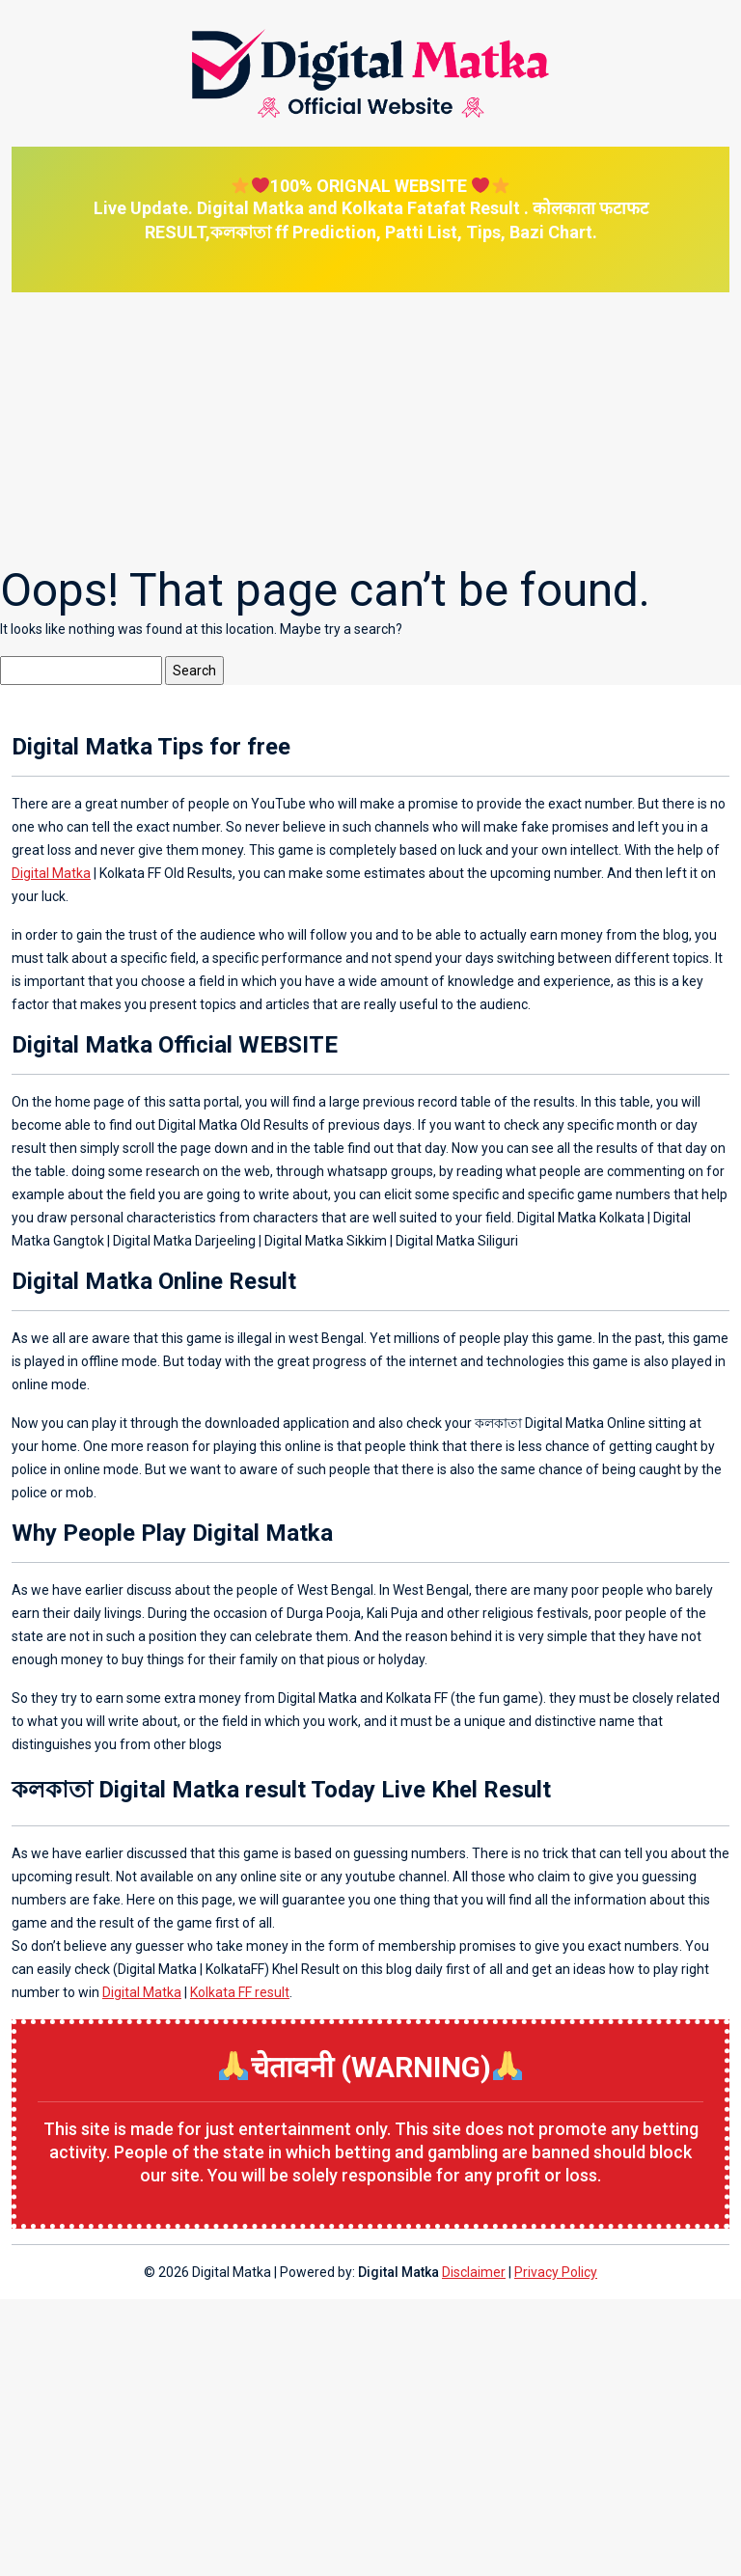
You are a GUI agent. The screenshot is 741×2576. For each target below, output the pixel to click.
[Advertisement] (370, 427)
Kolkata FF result (239, 1992)
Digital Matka (51, 873)
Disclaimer (474, 2272)
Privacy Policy (555, 2272)
